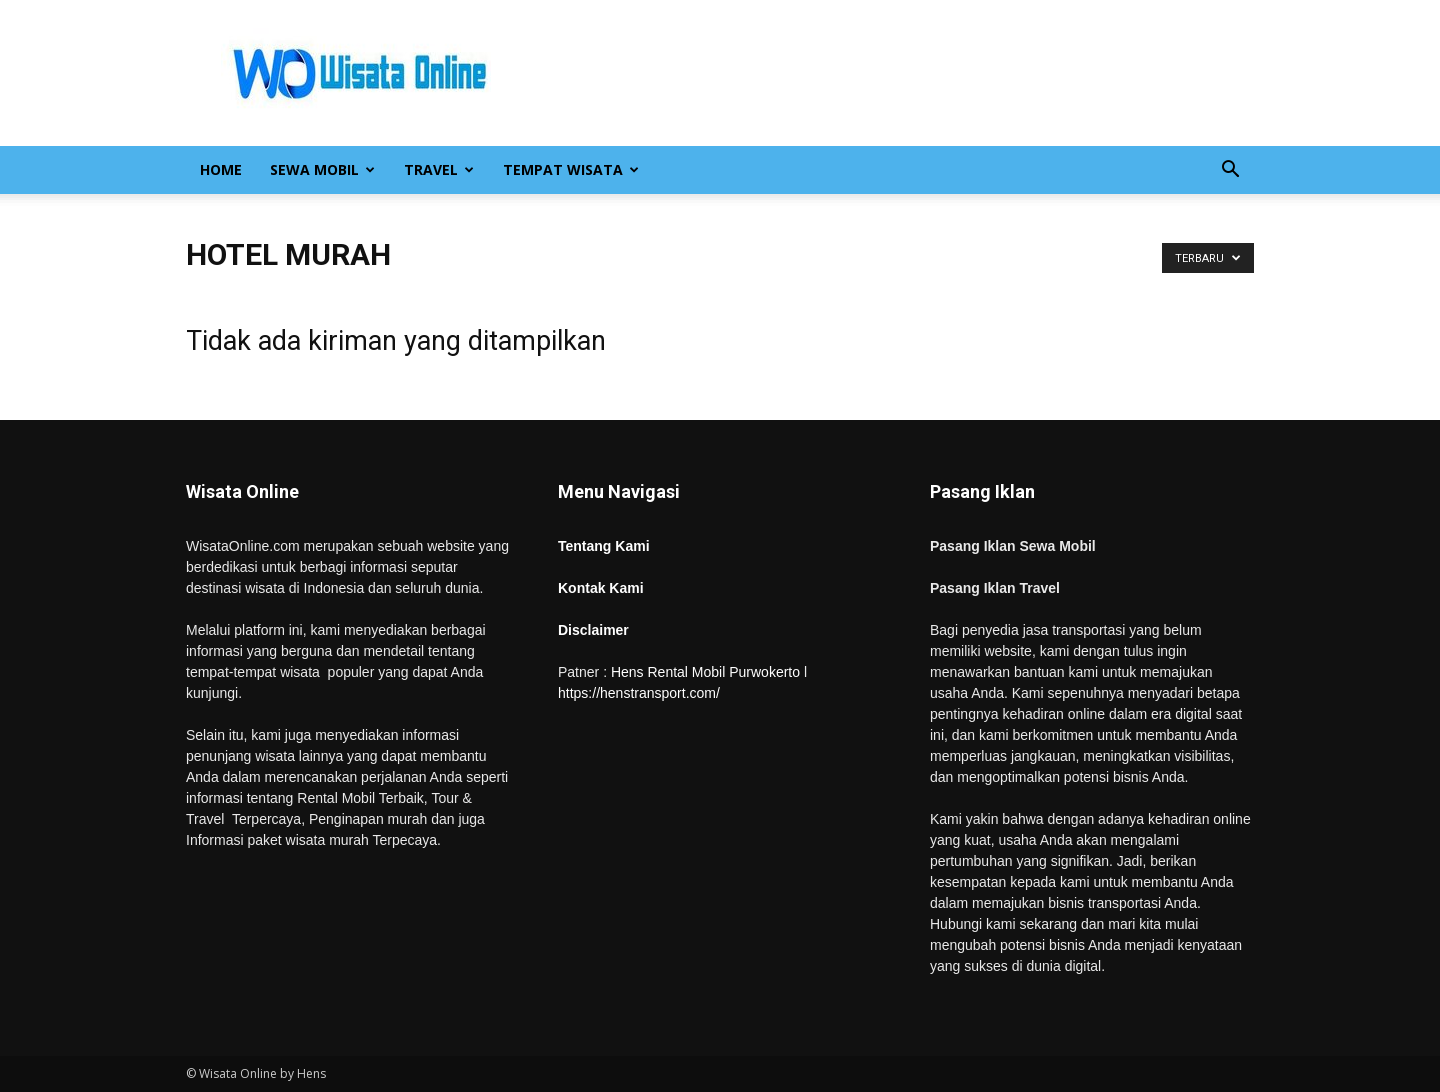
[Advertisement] (890, 73)
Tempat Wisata (571, 169)
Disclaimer (593, 630)
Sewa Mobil (322, 169)
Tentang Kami (604, 546)
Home (221, 169)
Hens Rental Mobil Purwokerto (705, 672)
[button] (1230, 171)
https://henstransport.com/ (639, 693)
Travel (439, 169)
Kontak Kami (601, 588)
